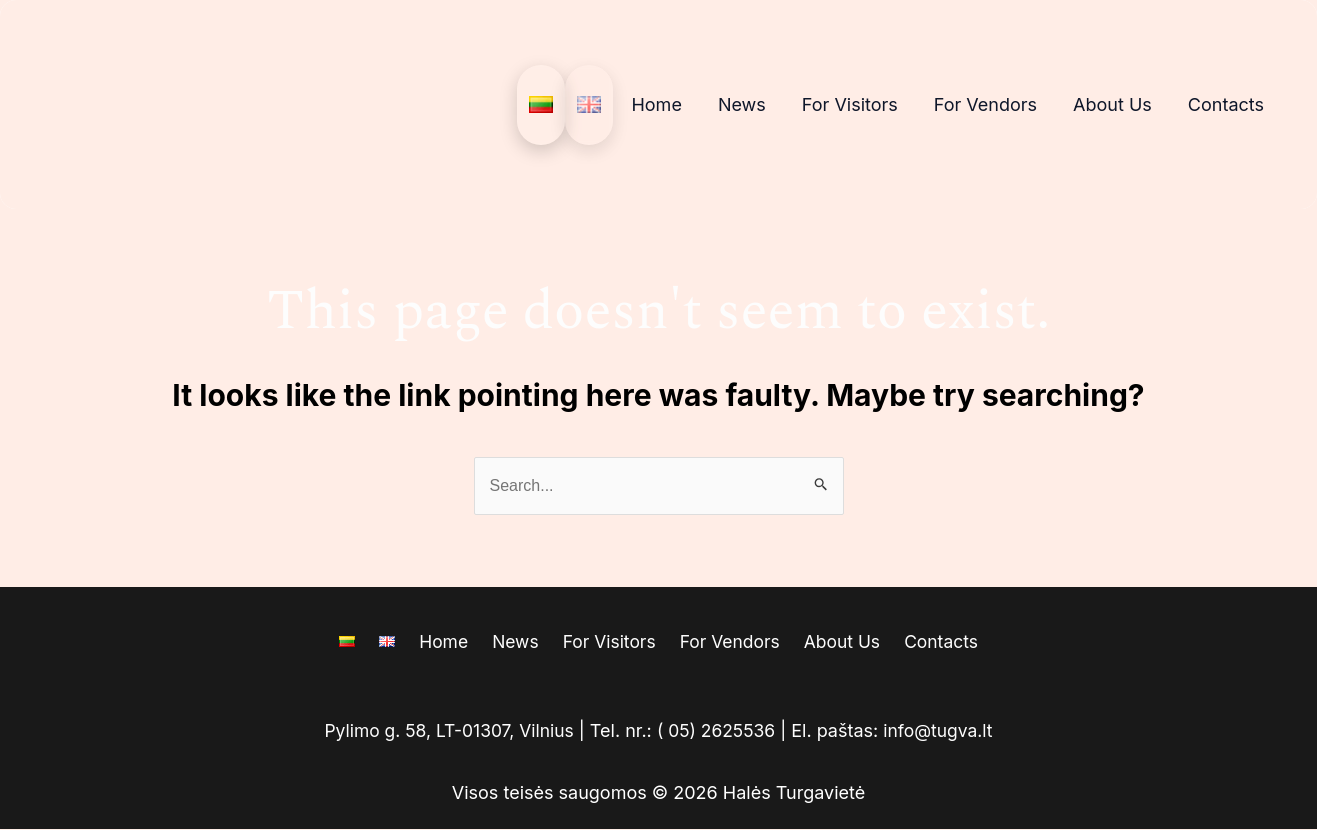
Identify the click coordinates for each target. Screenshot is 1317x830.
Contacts (1226, 104)
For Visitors (850, 104)
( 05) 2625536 (718, 731)
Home (656, 104)
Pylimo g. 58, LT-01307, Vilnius (445, 731)
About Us (1112, 104)
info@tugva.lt (943, 731)
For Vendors (985, 104)
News (742, 104)
